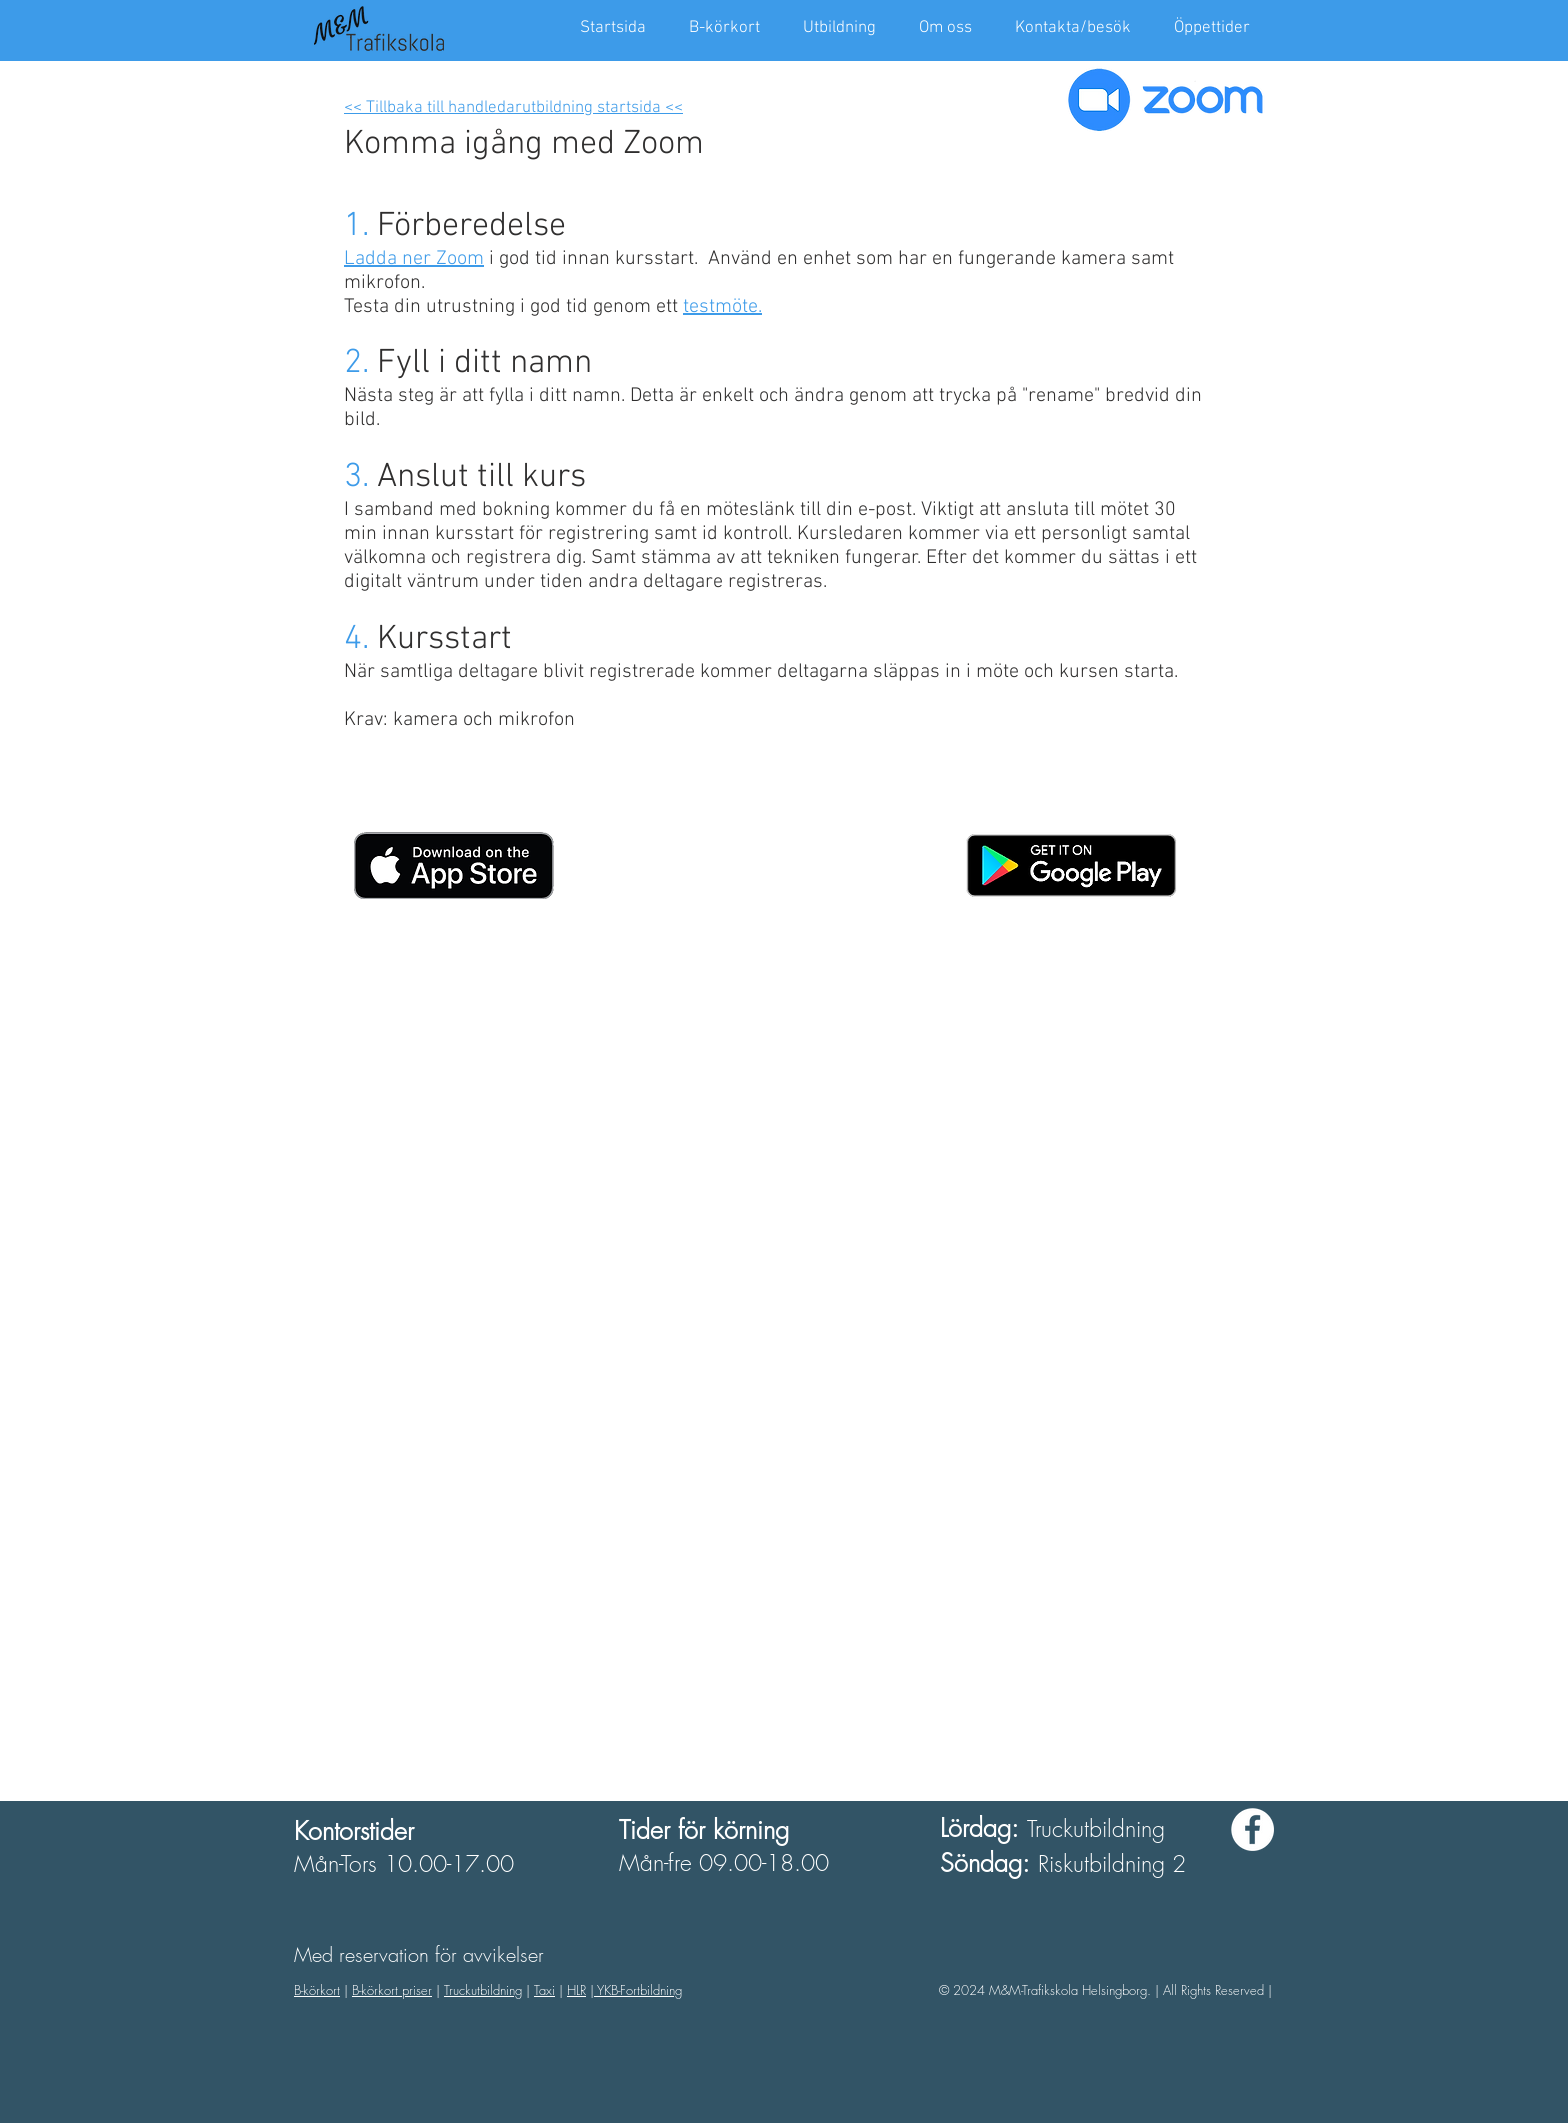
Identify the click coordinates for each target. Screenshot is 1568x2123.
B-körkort (317, 1990)
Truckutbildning (483, 1990)
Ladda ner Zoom (414, 259)
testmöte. (722, 307)
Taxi (544, 1990)
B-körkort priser (392, 1990)
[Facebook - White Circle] (1252, 1829)
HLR (576, 1990)
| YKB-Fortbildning (636, 1990)
